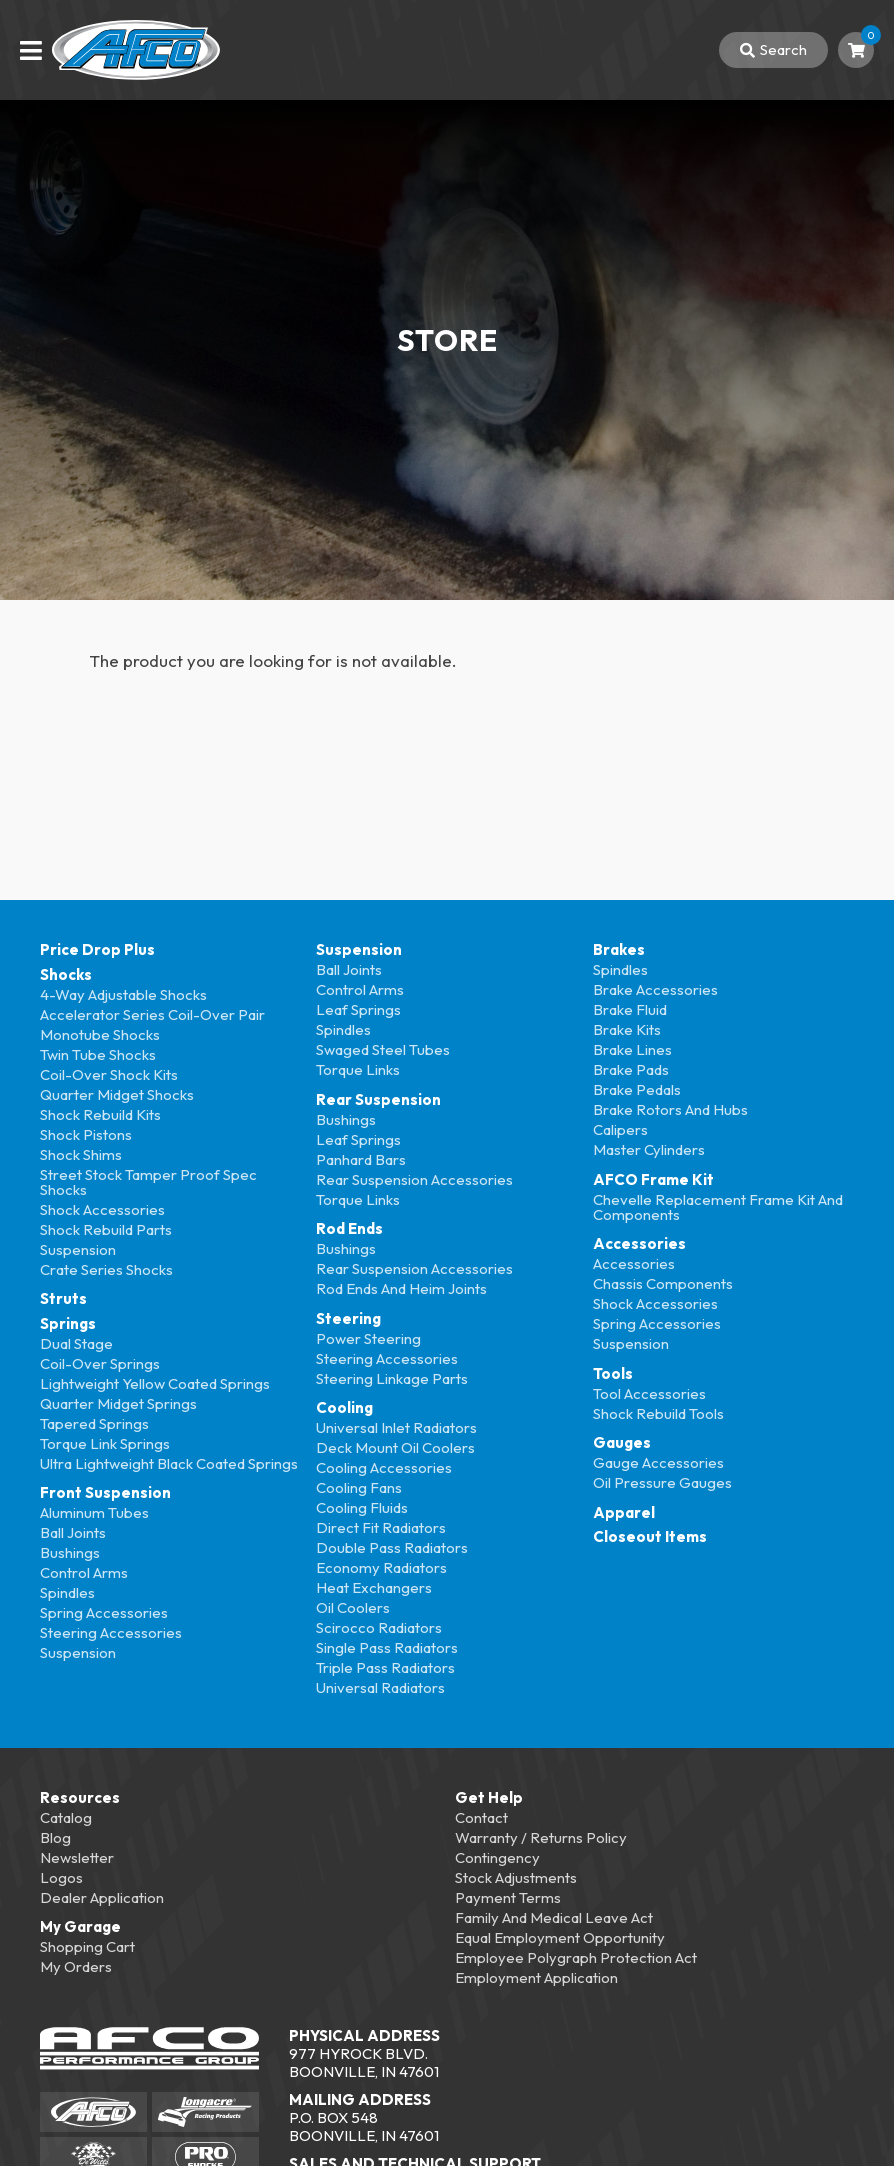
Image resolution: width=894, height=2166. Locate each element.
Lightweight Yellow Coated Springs (155, 1383)
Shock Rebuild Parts (106, 1229)
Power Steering (368, 1338)
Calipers (620, 1129)
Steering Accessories (111, 1632)
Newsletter (77, 1857)
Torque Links (358, 1069)
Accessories (639, 1243)
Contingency (497, 1857)
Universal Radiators (380, 1687)
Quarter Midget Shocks (117, 1094)
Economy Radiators (381, 1567)
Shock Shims (81, 1154)
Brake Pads (631, 1069)
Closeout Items (650, 1536)
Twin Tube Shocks (98, 1054)
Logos (61, 1877)
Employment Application (536, 1977)
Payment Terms (508, 1897)
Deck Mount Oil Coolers (395, 1447)
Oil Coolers (353, 1607)
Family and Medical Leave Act (554, 1917)
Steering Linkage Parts (392, 1378)
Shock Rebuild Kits (100, 1114)
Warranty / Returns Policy (541, 1837)
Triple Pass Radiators (385, 1667)
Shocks (66, 974)
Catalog (66, 1817)
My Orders (76, 1966)
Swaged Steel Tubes (383, 1049)
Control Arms (84, 1572)
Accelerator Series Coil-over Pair (152, 1014)
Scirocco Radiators (379, 1627)
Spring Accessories (104, 1612)
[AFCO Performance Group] (149, 2051)
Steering (348, 1318)
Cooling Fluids (362, 1507)
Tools (613, 1373)
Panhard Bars (361, 1159)
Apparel (624, 1512)
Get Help (489, 1797)
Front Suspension (105, 1492)
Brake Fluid (630, 1009)
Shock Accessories (102, 1209)
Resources (80, 1797)
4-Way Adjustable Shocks (123, 994)
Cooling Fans (359, 1487)
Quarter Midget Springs (118, 1403)
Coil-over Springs (100, 1363)
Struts (63, 1298)
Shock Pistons (86, 1134)
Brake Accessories (655, 989)
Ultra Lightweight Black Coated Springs (169, 1463)
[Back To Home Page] (136, 50)
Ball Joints (73, 1532)
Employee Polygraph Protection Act (576, 1957)
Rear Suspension (378, 1099)
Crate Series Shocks (106, 1269)
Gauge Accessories (658, 1462)
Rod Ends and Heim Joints (401, 1288)
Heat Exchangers (374, 1587)
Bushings (70, 1552)
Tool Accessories (649, 1393)
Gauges (622, 1442)
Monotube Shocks (100, 1034)
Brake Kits (627, 1029)
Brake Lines (632, 1049)
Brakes (619, 949)
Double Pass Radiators (392, 1547)
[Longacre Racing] (205, 2112)
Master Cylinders (649, 1149)
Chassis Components (663, 1283)
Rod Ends (349, 1228)
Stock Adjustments (516, 1877)
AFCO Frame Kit (653, 1179)
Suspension (78, 1249)
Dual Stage (76, 1343)
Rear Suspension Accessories (414, 1179)
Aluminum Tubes (94, 1512)
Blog (55, 1837)
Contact (481, 1817)
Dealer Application (102, 1897)
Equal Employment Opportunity (560, 1937)
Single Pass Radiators (387, 1647)
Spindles (67, 1592)
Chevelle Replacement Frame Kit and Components (718, 1207)
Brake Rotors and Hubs (670, 1109)
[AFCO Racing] (93, 2112)
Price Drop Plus (97, 949)
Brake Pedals (637, 1089)
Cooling (344, 1407)
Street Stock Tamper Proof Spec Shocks (148, 1182)
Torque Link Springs (105, 1443)
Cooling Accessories (384, 1467)
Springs (68, 1323)
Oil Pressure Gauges (662, 1482)
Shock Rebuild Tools (658, 1413)
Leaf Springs (358, 1009)
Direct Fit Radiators (381, 1527)
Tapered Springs (94, 1423)
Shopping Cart (87, 1946)
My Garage (80, 1926)
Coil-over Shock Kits (109, 1074)
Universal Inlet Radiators (396, 1427)
